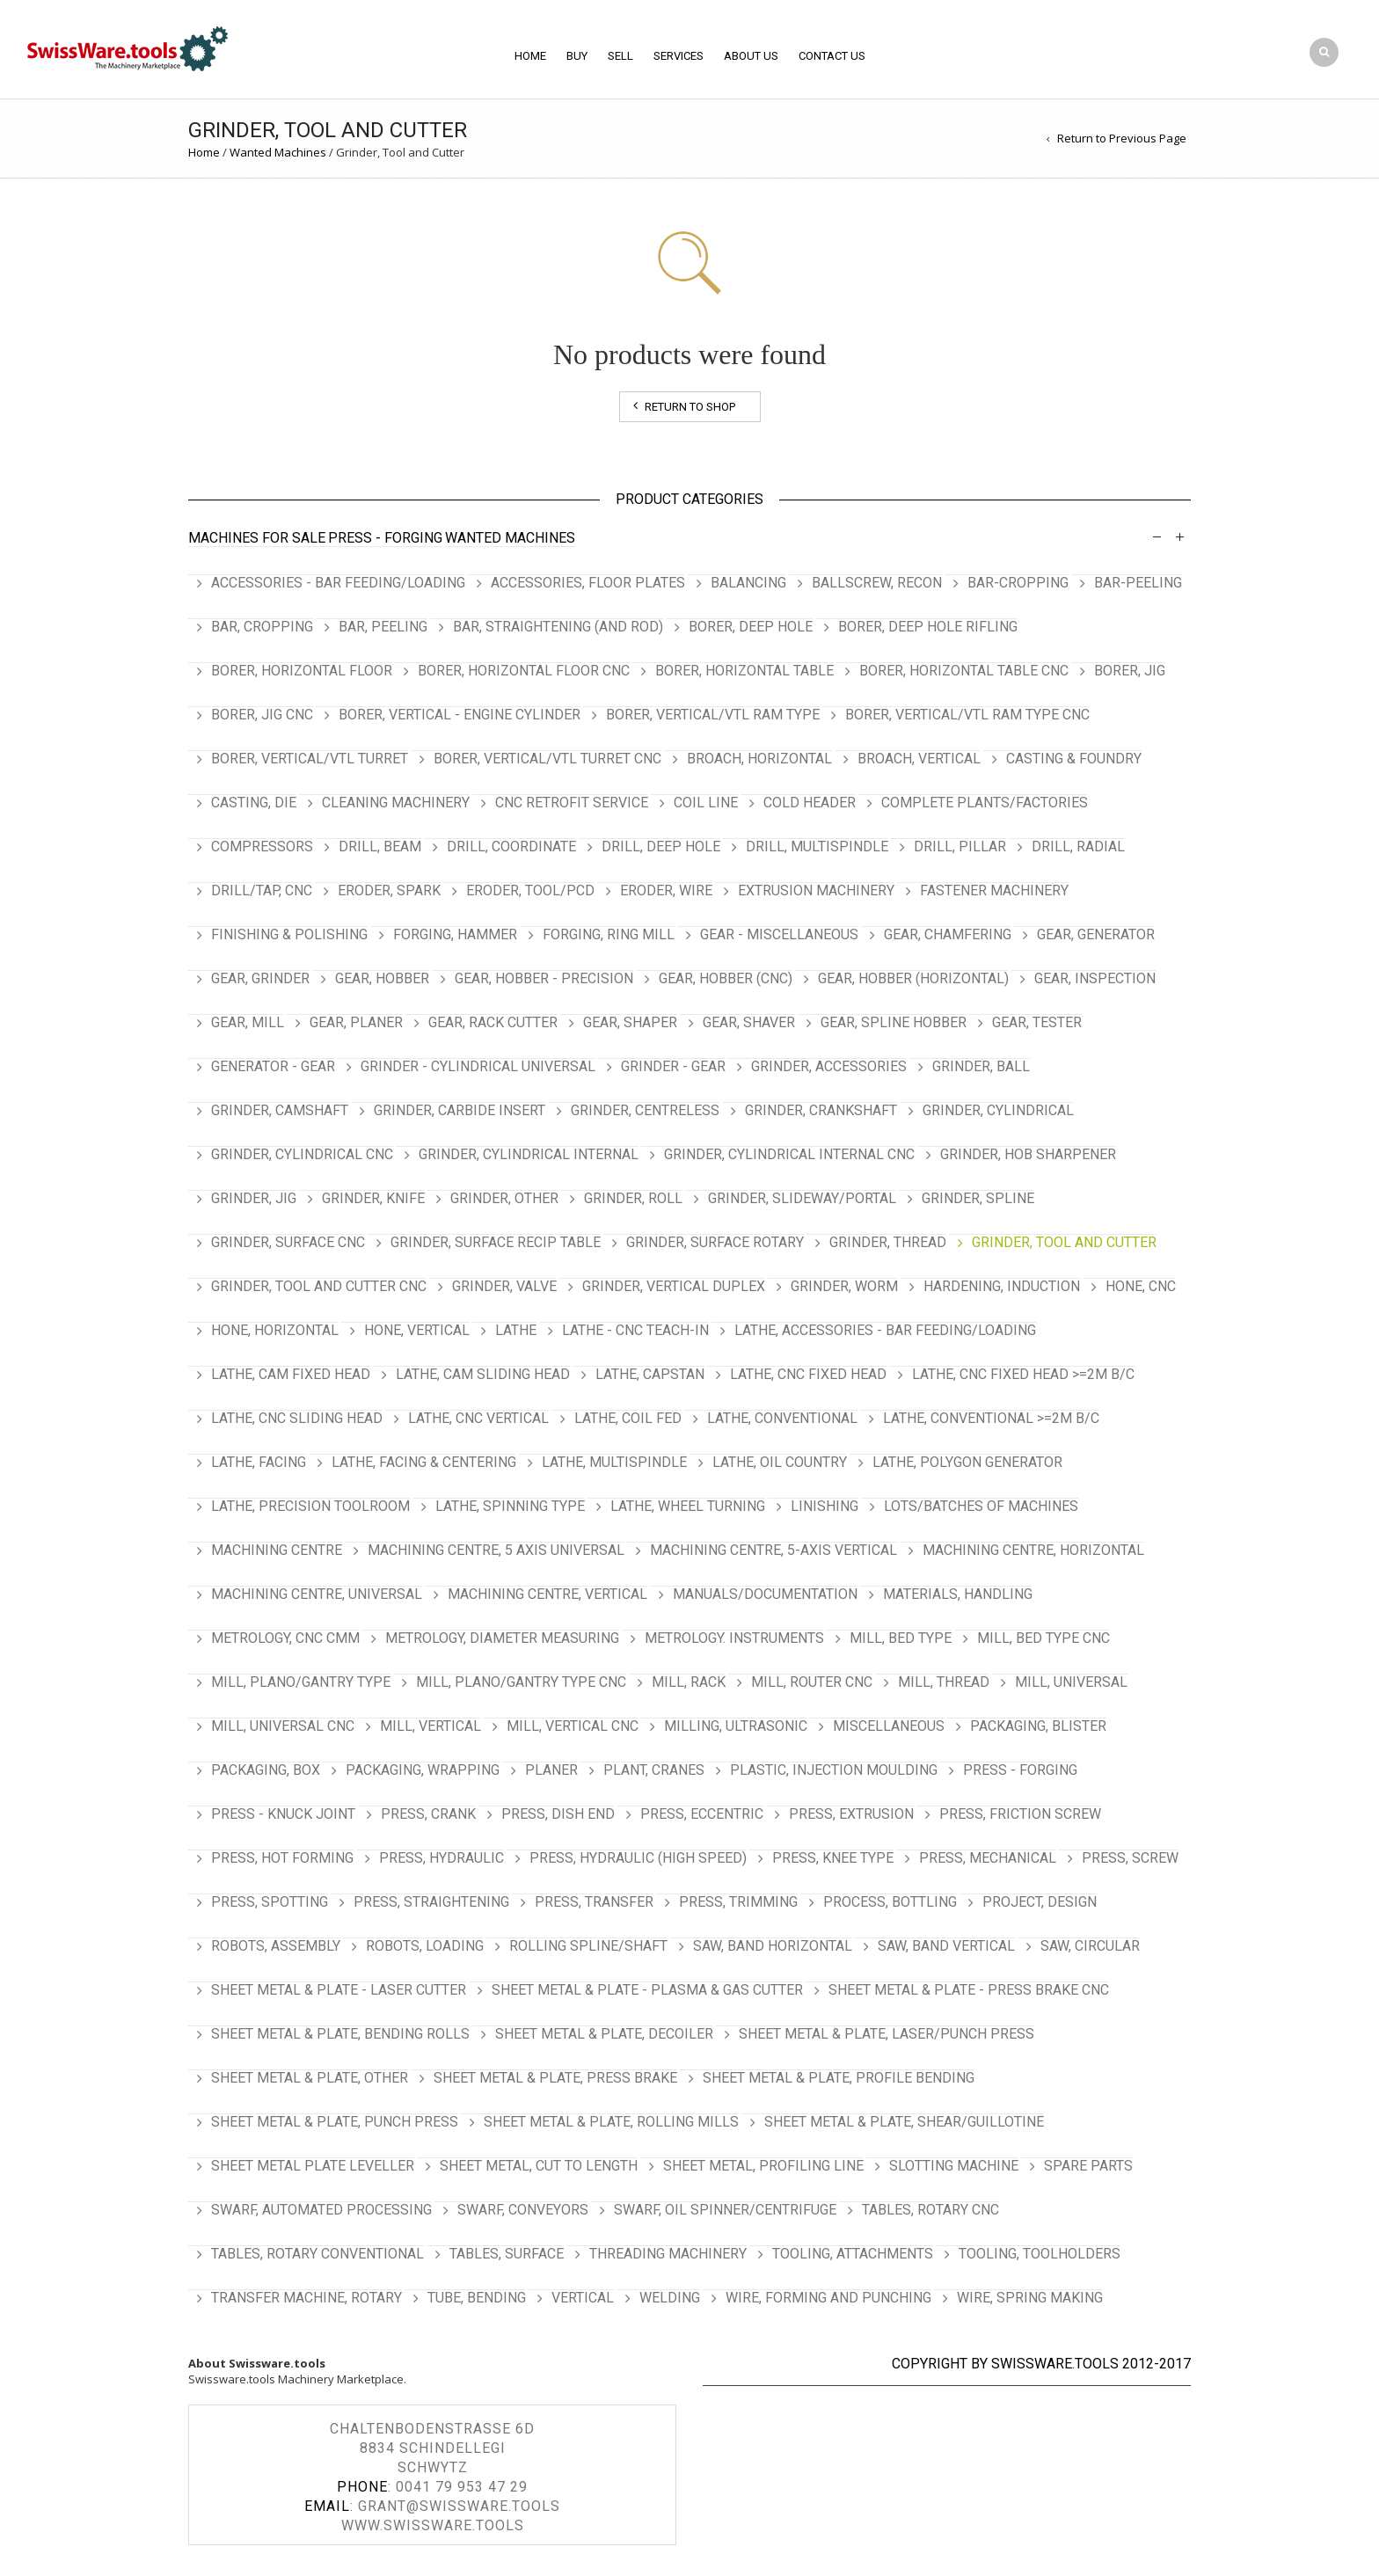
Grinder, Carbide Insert (459, 1110)
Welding (669, 2297)
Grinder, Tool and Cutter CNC (319, 1286)
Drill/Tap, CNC (261, 890)
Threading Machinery (668, 2253)
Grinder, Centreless (645, 1110)
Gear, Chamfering (947, 934)
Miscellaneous (889, 1726)
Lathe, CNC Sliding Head (297, 1418)
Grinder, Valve (504, 1286)
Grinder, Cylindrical (998, 1110)
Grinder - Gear (673, 1066)
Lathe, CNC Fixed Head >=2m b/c (1023, 1374)
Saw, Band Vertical (946, 1945)
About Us (751, 55)
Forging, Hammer (455, 934)
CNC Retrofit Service (571, 802)
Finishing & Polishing (289, 934)
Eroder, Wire (666, 890)
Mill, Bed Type (901, 1638)
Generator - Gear (273, 1066)
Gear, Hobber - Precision (544, 978)
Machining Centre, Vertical (547, 1594)
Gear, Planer (356, 1022)
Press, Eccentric (701, 1814)
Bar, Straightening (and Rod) (558, 626)
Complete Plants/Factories (984, 802)
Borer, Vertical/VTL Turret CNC (547, 758)
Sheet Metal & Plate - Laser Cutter (338, 1989)
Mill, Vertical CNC (572, 1726)
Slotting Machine (953, 2165)
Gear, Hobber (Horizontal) (913, 978)
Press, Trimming (738, 1902)
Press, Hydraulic (441, 1858)
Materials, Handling (957, 1594)
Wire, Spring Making (1030, 2297)
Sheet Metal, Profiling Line (763, 2165)
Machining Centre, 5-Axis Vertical (773, 1550)
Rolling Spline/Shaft (588, 1945)
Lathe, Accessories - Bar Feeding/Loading (885, 1330)
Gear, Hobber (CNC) (725, 978)
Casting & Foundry (1074, 758)
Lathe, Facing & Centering (424, 1462)
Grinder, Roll (633, 1198)
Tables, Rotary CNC (930, 2209)
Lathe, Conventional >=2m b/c (991, 1418)
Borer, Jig (1129, 670)
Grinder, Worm (844, 1286)
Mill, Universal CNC (282, 1726)
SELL (620, 55)
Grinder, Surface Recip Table (495, 1242)
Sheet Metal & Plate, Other (309, 2077)
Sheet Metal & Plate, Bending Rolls (340, 2033)
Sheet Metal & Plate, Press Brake (555, 2077)
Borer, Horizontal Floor (301, 670)
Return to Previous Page (1121, 138)
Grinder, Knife (373, 1198)
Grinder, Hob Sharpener (1028, 1154)
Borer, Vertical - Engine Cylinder (459, 714)
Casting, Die (253, 802)
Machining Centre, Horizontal (1033, 1550)
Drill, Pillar (960, 846)
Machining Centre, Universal (316, 1594)
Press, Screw (1130, 1858)
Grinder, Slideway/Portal (802, 1198)
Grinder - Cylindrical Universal (478, 1066)
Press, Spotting (269, 1902)
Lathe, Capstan (649, 1374)
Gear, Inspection (1095, 978)
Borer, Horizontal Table (744, 670)
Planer (551, 1770)
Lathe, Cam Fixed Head (290, 1374)
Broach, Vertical (919, 758)
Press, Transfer (594, 1902)
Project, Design (1039, 1902)
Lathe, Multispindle (614, 1462)
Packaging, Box (265, 1770)
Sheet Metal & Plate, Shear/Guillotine (904, 2121)
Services (678, 55)
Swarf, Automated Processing (321, 2209)
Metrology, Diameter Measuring (502, 1638)
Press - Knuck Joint (283, 1814)
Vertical (582, 2297)
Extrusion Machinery (816, 890)
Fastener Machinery (994, 890)
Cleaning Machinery (396, 802)
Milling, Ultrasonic (735, 1726)
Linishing (824, 1506)
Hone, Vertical (417, 1330)
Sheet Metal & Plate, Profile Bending (838, 2077)
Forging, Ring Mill (609, 934)
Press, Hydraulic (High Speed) (638, 1858)
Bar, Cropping (262, 626)
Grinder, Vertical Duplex (673, 1286)
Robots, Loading (425, 1945)
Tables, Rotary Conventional (317, 2253)
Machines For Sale (256, 537)
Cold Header (809, 802)
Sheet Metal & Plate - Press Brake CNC (968, 1989)
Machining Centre (276, 1550)
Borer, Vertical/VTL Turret (309, 758)
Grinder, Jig (253, 1198)
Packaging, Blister (1038, 1726)
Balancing (748, 582)
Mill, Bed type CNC (1043, 1638)
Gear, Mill (247, 1022)
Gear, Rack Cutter (493, 1022)
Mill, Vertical (430, 1726)
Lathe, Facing (258, 1462)
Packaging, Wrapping (423, 1770)
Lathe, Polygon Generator (967, 1462)
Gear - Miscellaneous (779, 934)
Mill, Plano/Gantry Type (300, 1682)
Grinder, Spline (978, 1198)
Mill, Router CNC (811, 1682)
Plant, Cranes (653, 1770)
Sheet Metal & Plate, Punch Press (334, 2121)
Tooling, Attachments (852, 2253)
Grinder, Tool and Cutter (1064, 1242)
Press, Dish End (558, 1814)
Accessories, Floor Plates (588, 582)
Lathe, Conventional (782, 1418)
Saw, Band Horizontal (772, 1945)
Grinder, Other (504, 1198)
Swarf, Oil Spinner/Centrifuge (725, 2209)
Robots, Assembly (275, 1945)
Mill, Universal (1071, 1682)
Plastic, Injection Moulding (834, 1770)
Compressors (262, 846)
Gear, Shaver (749, 1022)
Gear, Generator (1096, 934)
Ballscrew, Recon (877, 582)
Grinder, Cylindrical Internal (528, 1154)
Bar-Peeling (1138, 582)
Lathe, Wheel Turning (687, 1506)
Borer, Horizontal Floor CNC (524, 670)
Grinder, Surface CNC (288, 1242)
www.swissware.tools (432, 2525)
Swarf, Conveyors (522, 2209)
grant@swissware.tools (459, 2506)
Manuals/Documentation (765, 1594)
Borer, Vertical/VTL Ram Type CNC (967, 714)
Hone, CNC (1140, 1286)
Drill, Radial (1078, 846)
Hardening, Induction (1001, 1286)
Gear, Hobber (382, 978)
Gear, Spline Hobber (894, 1022)
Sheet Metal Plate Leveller (312, 2165)
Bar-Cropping (1018, 582)
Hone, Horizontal (275, 1330)
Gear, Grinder (260, 978)
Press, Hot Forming (282, 1858)
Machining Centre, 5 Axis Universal (496, 1550)
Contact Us (832, 55)
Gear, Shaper (630, 1022)
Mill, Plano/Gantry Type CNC (521, 1682)
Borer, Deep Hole (751, 626)
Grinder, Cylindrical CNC (302, 1154)
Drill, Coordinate (511, 846)
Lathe (515, 1330)
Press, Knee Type (833, 1858)
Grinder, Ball (981, 1066)
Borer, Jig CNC (262, 714)
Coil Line (706, 802)
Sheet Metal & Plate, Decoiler (604, 2033)
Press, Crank (428, 1814)
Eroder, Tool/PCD (530, 890)
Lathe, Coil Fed (628, 1418)
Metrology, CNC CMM (285, 1638)
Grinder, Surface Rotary (715, 1242)
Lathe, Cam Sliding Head (483, 1374)
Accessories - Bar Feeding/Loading (338, 582)
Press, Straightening (431, 1902)
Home (530, 55)
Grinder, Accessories (829, 1066)
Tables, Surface (506, 2253)
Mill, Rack (689, 1682)
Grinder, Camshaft (279, 1110)
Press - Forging (385, 537)
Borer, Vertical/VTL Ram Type (713, 714)
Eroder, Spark (389, 890)
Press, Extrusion (851, 1814)
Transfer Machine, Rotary (306, 2297)
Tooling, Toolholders (1039, 2253)
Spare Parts (1088, 2165)
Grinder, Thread (887, 1242)
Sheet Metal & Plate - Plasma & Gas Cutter (647, 1989)
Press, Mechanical (987, 1858)
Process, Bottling (890, 1902)
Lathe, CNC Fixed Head (808, 1374)
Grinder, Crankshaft (821, 1110)
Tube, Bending (476, 2297)
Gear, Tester (1037, 1022)
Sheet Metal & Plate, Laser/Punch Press (886, 2033)
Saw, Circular (1090, 1945)
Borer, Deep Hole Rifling (928, 626)
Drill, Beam (380, 846)
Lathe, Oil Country (779, 1462)
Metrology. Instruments (734, 1638)
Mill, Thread (943, 1682)
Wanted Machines (278, 152)
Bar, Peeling (383, 626)
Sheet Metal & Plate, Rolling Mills (611, 2121)
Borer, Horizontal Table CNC (964, 670)
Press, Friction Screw (1020, 1814)
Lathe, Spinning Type (510, 1506)
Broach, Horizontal (759, 758)
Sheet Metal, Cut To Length (539, 2165)
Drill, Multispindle (817, 846)
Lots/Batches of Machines (981, 1506)
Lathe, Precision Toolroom (310, 1506)
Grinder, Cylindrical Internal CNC (789, 1154)
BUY (576, 55)
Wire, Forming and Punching (828, 2297)
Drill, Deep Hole (661, 846)
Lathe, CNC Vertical (478, 1418)
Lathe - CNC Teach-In (635, 1330)
